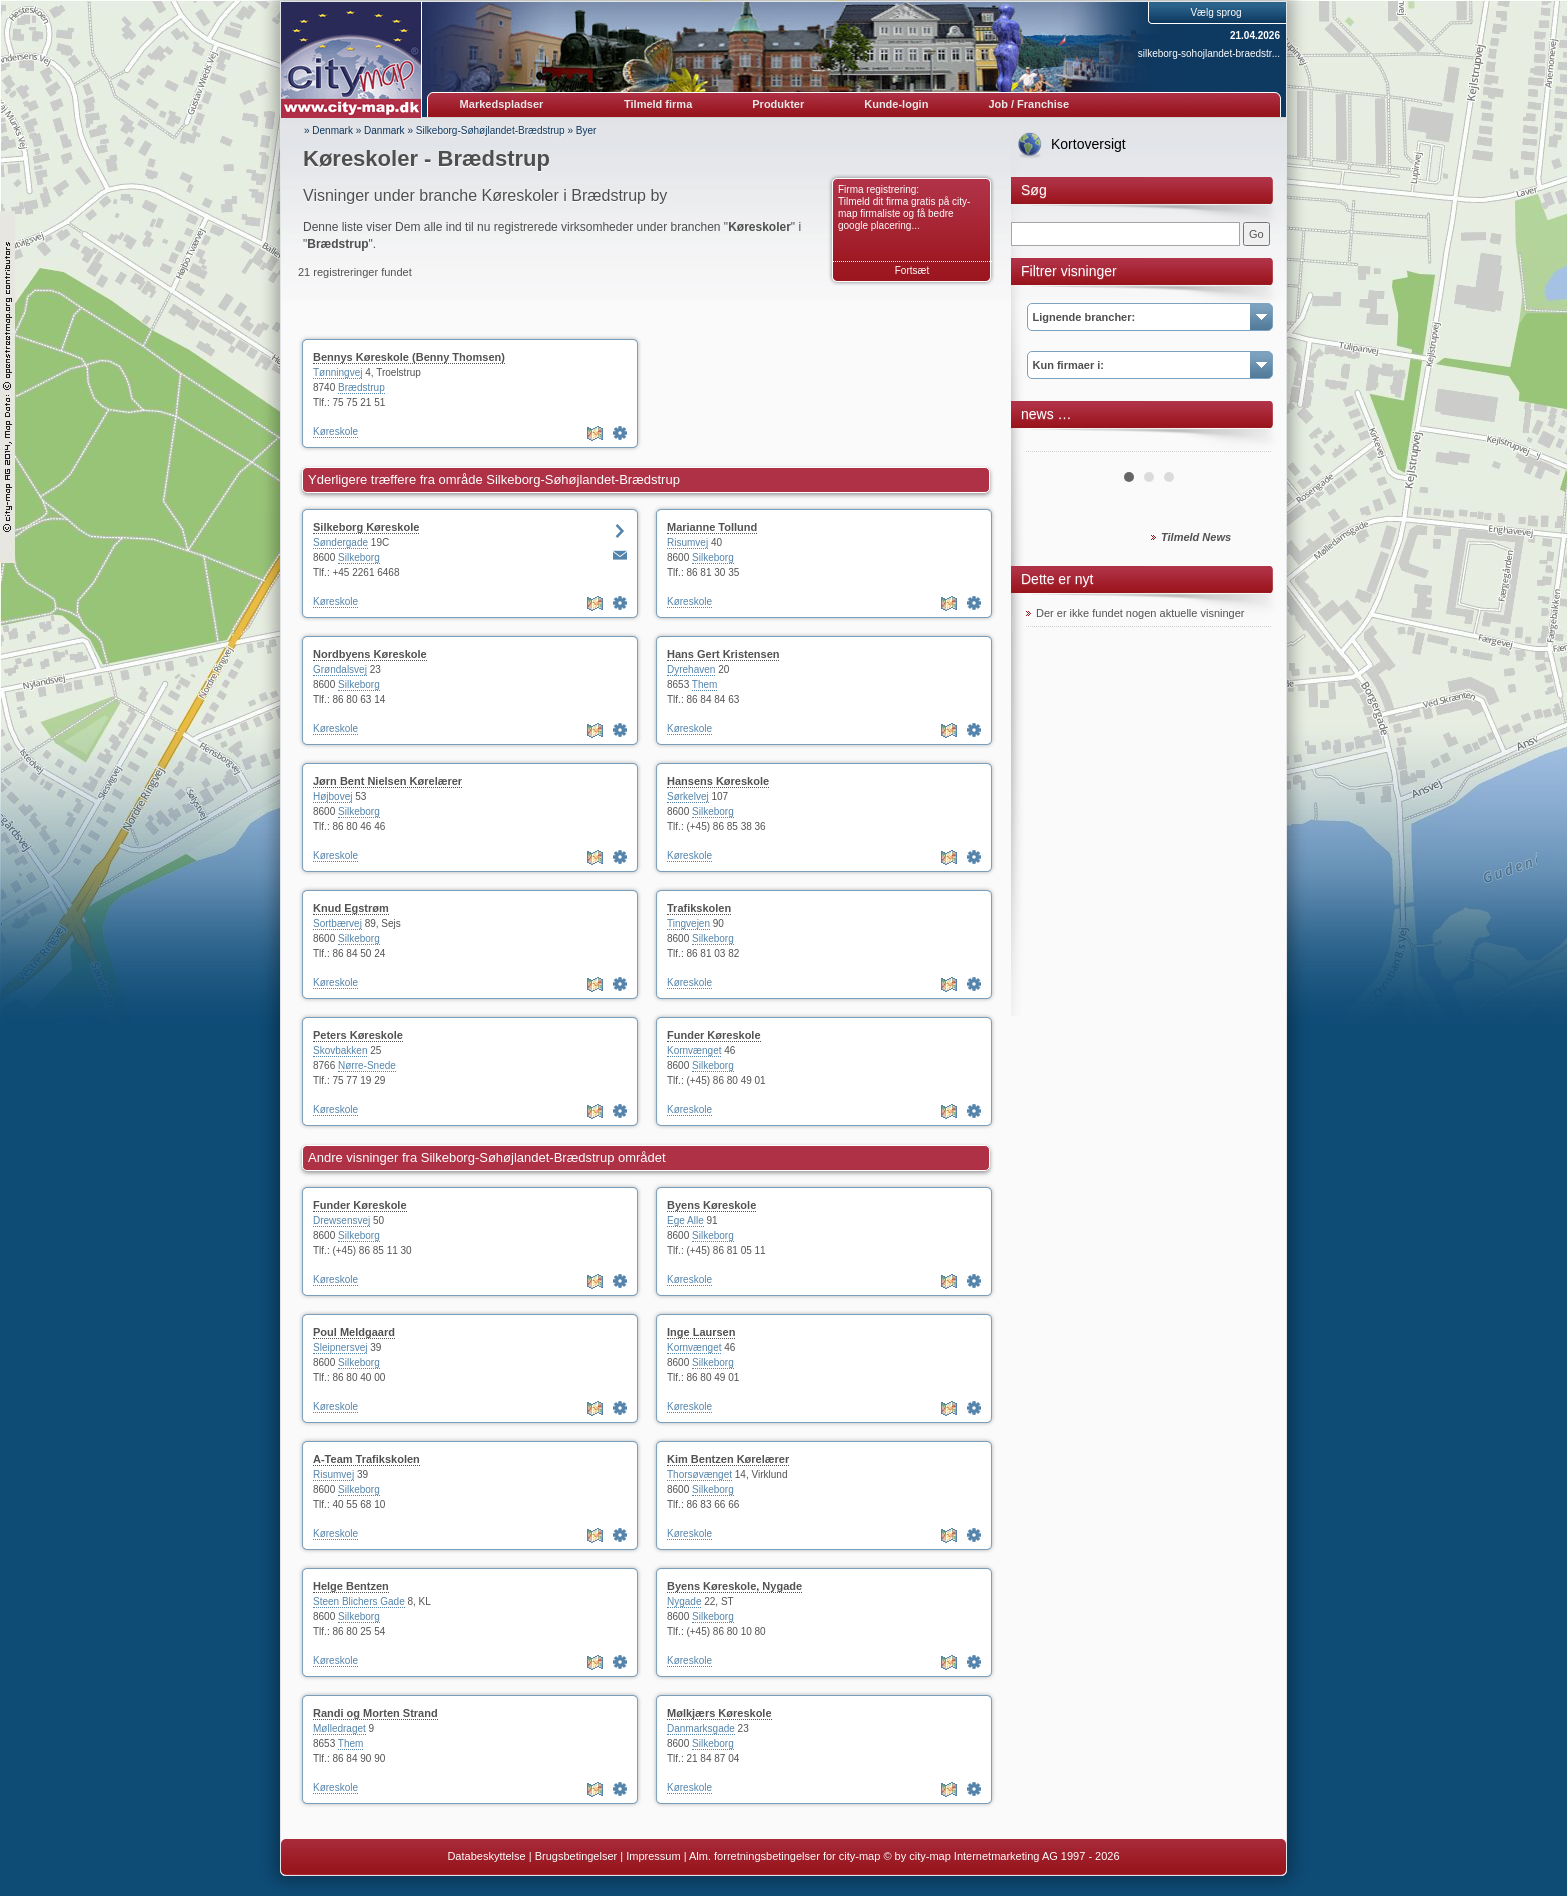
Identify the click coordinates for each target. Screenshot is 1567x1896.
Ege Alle (685, 1220)
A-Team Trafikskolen (366, 1459)
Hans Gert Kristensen (723, 654)
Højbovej (332, 796)
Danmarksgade (701, 1728)
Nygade (684, 1601)
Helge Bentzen (351, 1586)
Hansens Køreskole (718, 781)
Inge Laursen (701, 1332)
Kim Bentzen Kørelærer (728, 1459)
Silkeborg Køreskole (366, 527)
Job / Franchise (1028, 104)
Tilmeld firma (658, 104)
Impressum (653, 1856)
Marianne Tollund (712, 527)
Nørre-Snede (367, 1065)
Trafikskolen (699, 908)
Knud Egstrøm (351, 908)
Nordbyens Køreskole (370, 654)
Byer (586, 130)
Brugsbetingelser (576, 1856)
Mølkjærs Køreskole (719, 1713)
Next (1245, 444)
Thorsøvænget (699, 1474)
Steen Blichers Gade (359, 1601)
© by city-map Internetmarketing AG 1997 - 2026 (1001, 1856)
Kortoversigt (1088, 144)
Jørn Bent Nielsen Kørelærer (387, 781)
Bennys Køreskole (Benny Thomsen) (409, 357)
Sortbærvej (337, 923)
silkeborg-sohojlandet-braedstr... (1209, 53)
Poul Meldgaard (354, 1332)
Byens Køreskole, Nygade (734, 1586)
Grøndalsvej (340, 669)
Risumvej (687, 542)
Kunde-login (896, 104)
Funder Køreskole (714, 1035)
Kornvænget (694, 1050)
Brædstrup (361, 387)
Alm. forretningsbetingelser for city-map (784, 1856)
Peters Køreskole (358, 1035)
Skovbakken (340, 1050)
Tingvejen (688, 923)
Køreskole (335, 431)
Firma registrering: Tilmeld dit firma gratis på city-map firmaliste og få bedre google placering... (904, 207)
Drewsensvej (341, 1220)
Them (705, 684)
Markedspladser (502, 104)
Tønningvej (337, 372)
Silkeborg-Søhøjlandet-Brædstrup (490, 130)
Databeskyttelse (486, 1856)
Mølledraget (339, 1728)
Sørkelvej (688, 796)
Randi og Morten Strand (375, 1713)
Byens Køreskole (711, 1205)
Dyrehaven (691, 669)
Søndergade (340, 542)
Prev (1052, 444)
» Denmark (328, 130)
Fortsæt (912, 270)
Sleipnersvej (340, 1347)
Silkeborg (359, 557)
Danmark (384, 130)
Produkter (778, 104)
